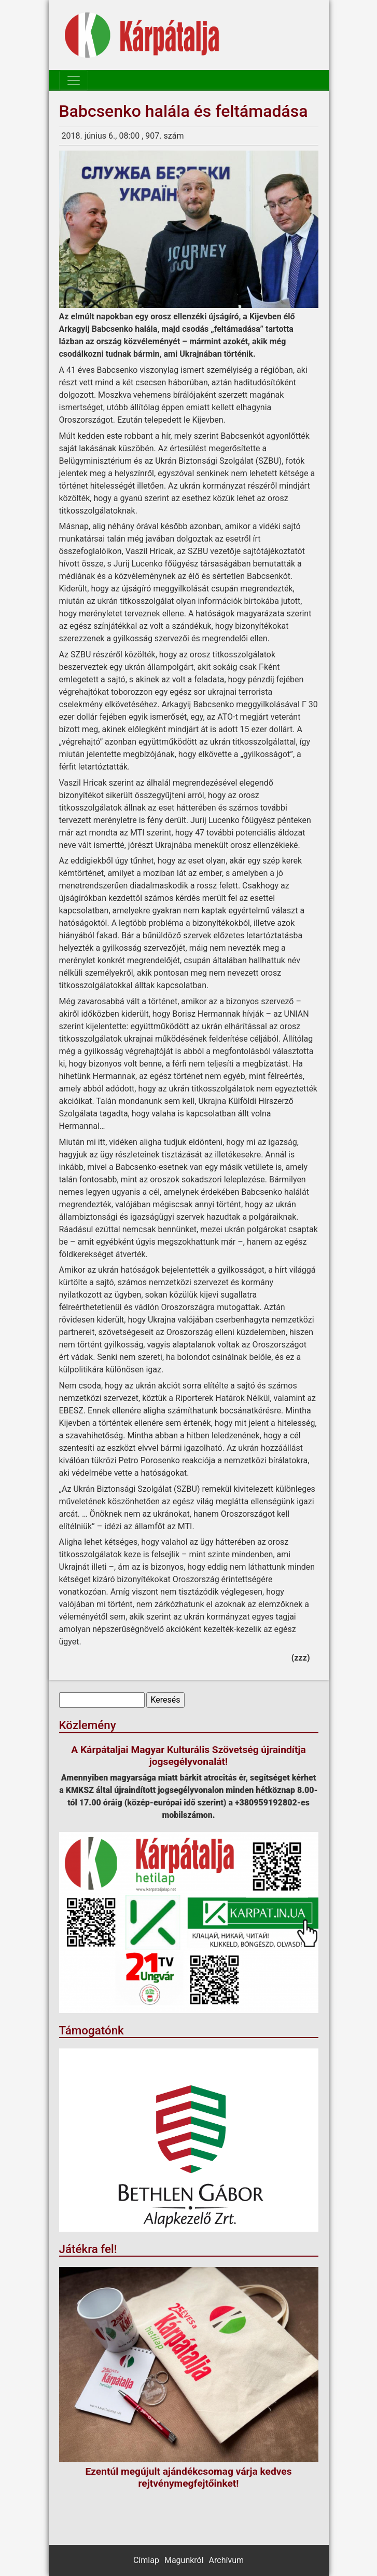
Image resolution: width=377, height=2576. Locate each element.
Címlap (146, 2560)
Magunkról (184, 2560)
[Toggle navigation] (73, 80)
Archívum (226, 2560)
